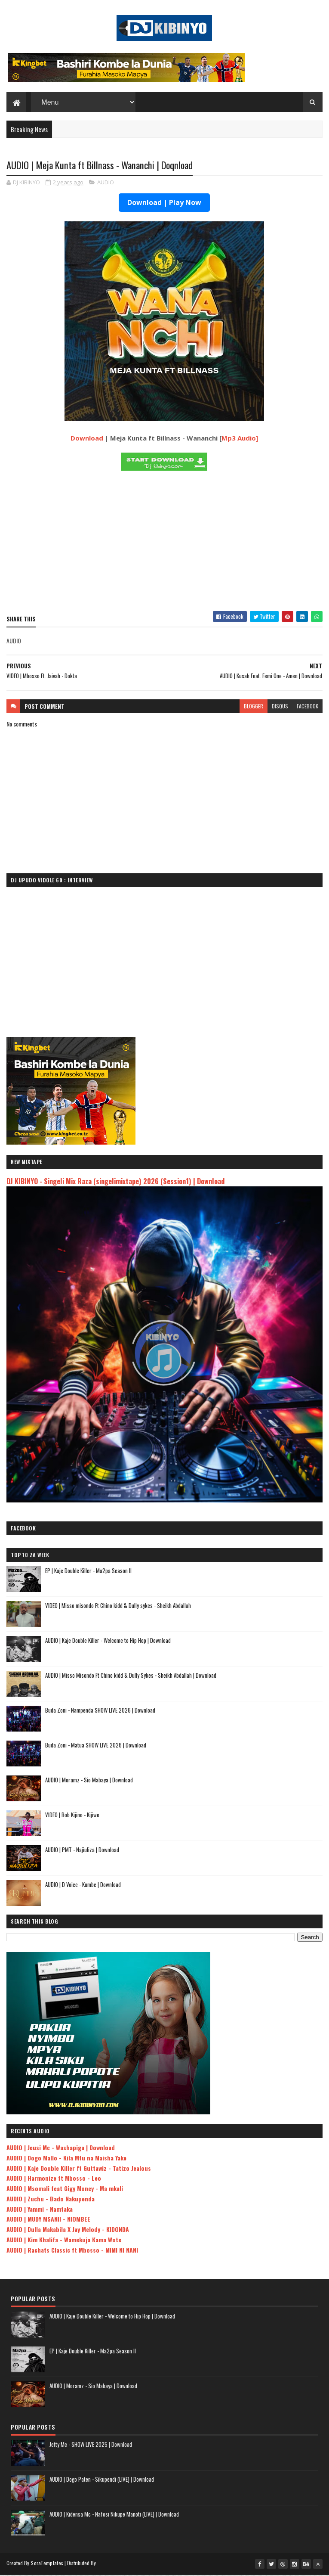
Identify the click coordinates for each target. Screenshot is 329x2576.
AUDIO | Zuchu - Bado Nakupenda (50, 2199)
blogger (253, 707)
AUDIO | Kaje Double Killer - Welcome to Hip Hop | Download (108, 1641)
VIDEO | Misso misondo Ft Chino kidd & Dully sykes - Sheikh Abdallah (118, 1606)
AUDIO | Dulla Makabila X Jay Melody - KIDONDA (67, 2230)
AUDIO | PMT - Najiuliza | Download (82, 1851)
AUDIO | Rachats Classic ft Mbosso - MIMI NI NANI (72, 2251)
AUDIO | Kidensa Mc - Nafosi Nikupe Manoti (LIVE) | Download (114, 2515)
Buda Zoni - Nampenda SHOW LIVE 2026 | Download (100, 1711)
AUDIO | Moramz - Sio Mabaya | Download (89, 1781)
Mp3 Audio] (239, 439)
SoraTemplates (47, 2564)
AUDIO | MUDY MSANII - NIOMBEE (48, 2220)
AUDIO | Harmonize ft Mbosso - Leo (53, 2179)
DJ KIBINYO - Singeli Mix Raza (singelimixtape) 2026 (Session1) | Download (115, 1182)
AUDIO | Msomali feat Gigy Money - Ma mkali (64, 2189)
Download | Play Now (164, 203)
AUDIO (105, 183)
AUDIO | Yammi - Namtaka (39, 2210)
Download (87, 439)
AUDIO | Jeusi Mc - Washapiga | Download (60, 2148)
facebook (307, 707)
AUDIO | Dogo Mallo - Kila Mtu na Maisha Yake (66, 2158)
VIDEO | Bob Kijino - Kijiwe (72, 1816)
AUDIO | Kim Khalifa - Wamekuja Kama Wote (63, 2240)
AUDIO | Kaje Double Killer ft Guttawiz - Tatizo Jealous (78, 2168)
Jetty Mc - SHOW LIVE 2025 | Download (90, 2445)
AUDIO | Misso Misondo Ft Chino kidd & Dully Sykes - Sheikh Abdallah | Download (130, 1676)
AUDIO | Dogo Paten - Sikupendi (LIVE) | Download (101, 2480)
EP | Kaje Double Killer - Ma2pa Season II (88, 1571)
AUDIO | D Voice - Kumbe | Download (83, 1885)
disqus (280, 707)
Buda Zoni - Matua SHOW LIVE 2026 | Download (95, 1746)
